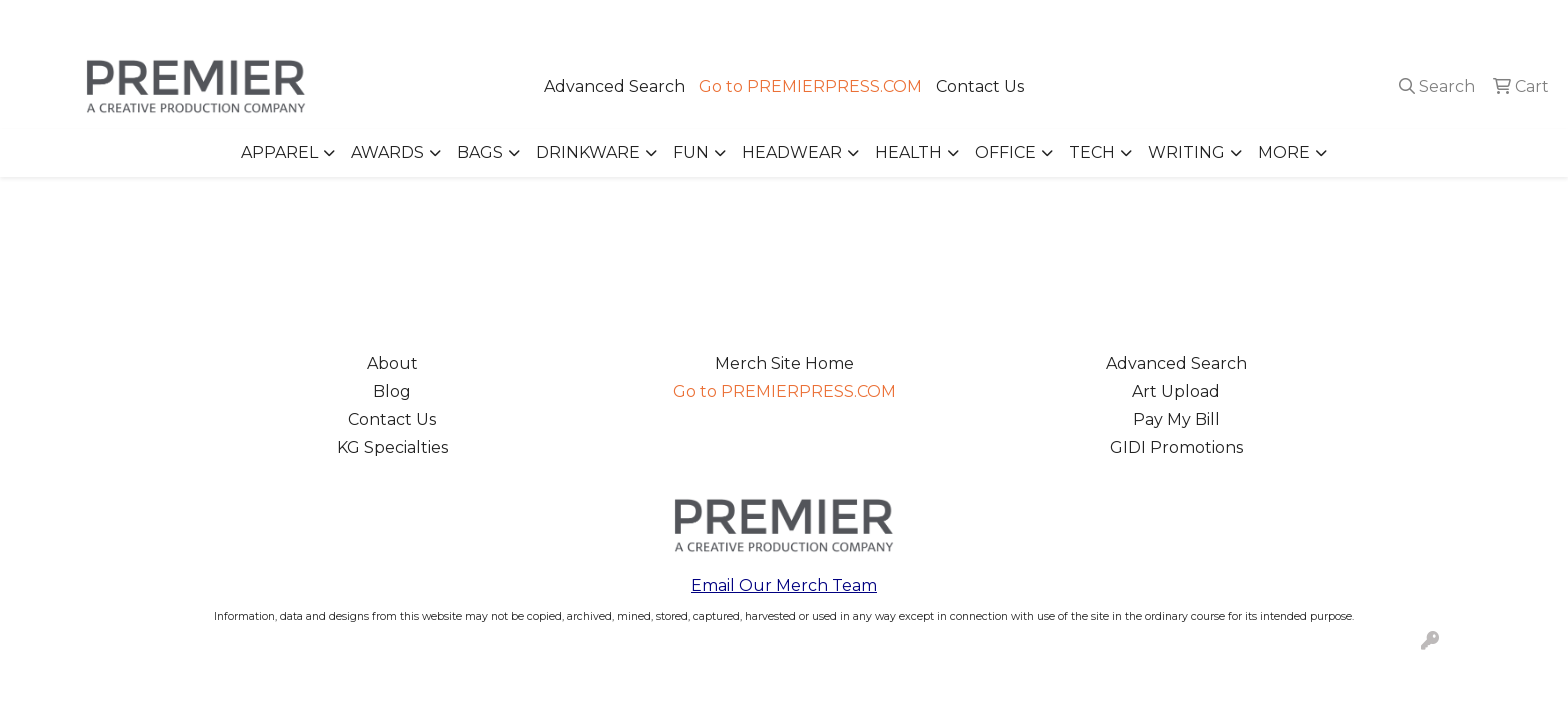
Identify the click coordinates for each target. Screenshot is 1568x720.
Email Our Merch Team (784, 585)
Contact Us (980, 86)
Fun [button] (691, 152)
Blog (392, 391)
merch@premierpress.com (1439, 21)
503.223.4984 (1264, 21)
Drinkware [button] (588, 152)
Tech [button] (1092, 152)
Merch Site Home (784, 363)
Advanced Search (614, 86)
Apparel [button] (279, 152)
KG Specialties (392, 447)
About (392, 363)
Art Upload (1176, 391)
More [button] (1284, 152)
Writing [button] (1186, 152)
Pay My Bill (1176, 419)
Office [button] (1005, 152)
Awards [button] (387, 152)
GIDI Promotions (1176, 447)
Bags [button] (480, 152)
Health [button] (908, 152)
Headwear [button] (792, 152)
